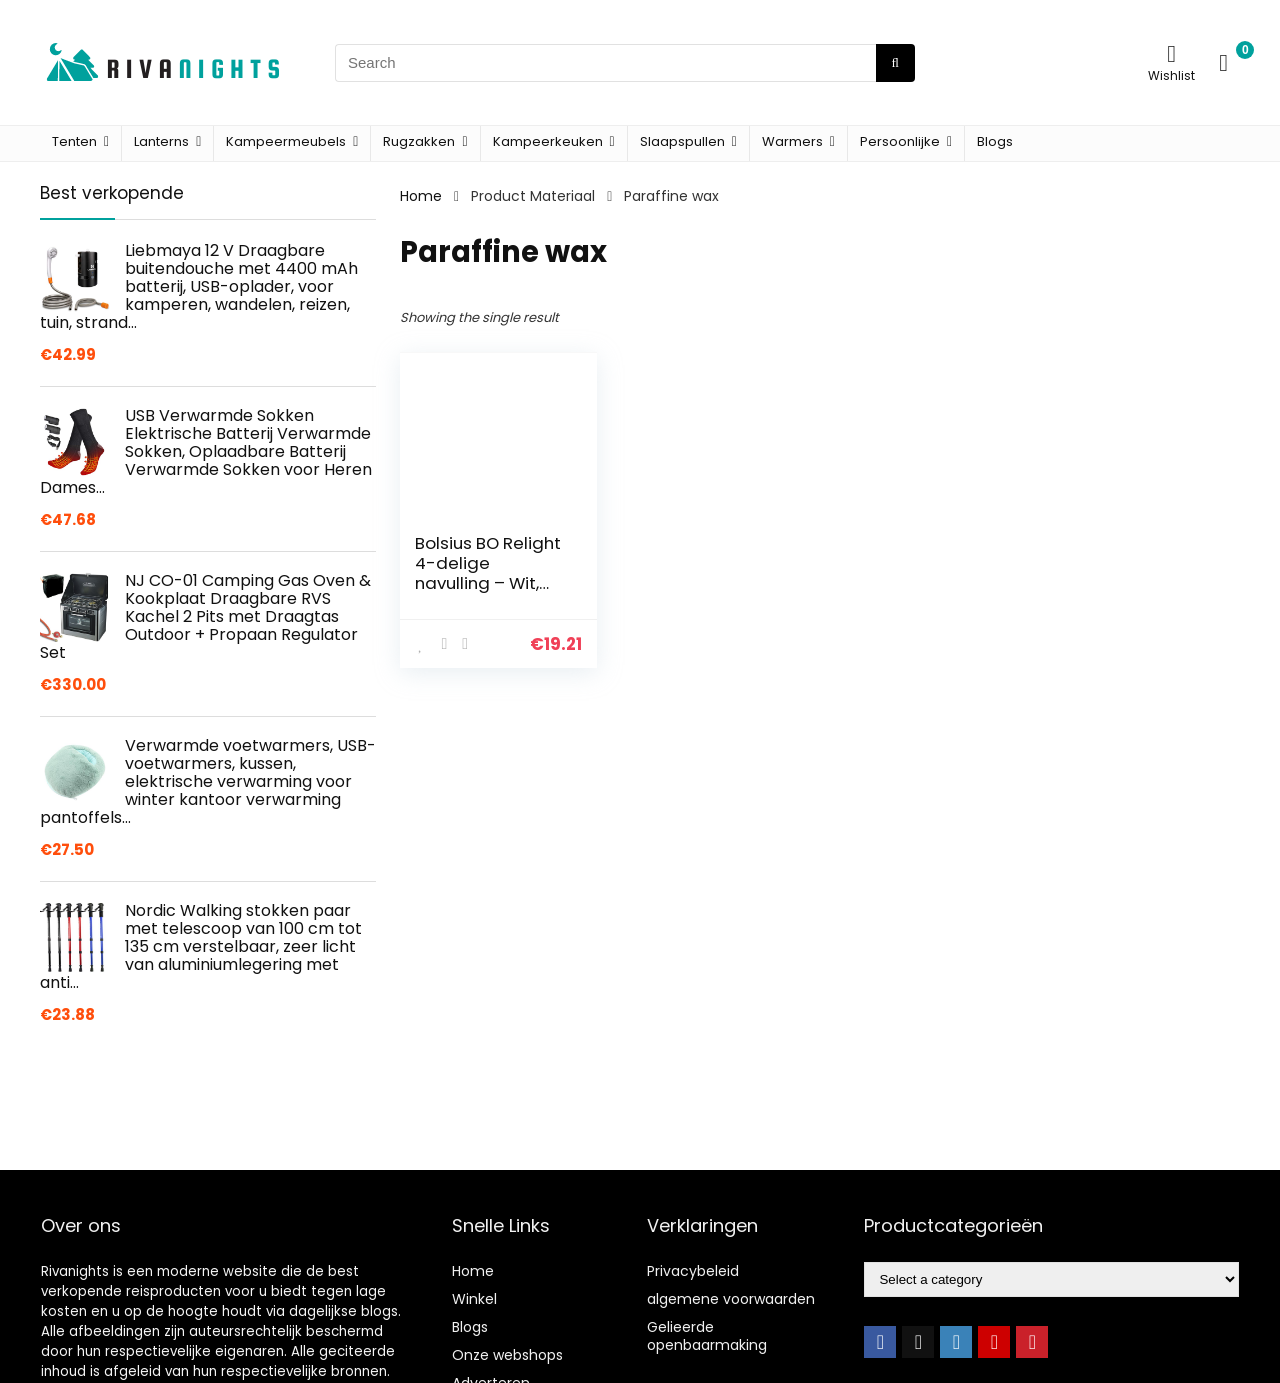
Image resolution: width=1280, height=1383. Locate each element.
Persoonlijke (900, 141)
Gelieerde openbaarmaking (707, 1336)
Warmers (792, 141)
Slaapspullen (682, 141)
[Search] (895, 63)
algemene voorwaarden (731, 1299)
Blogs (995, 141)
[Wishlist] (1171, 53)
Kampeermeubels (286, 141)
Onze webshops (507, 1355)
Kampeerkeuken (548, 141)
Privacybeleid (693, 1271)
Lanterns (161, 141)
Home (421, 196)
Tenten (74, 141)
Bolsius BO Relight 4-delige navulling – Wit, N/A (488, 573)
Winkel (474, 1299)
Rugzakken (419, 141)
